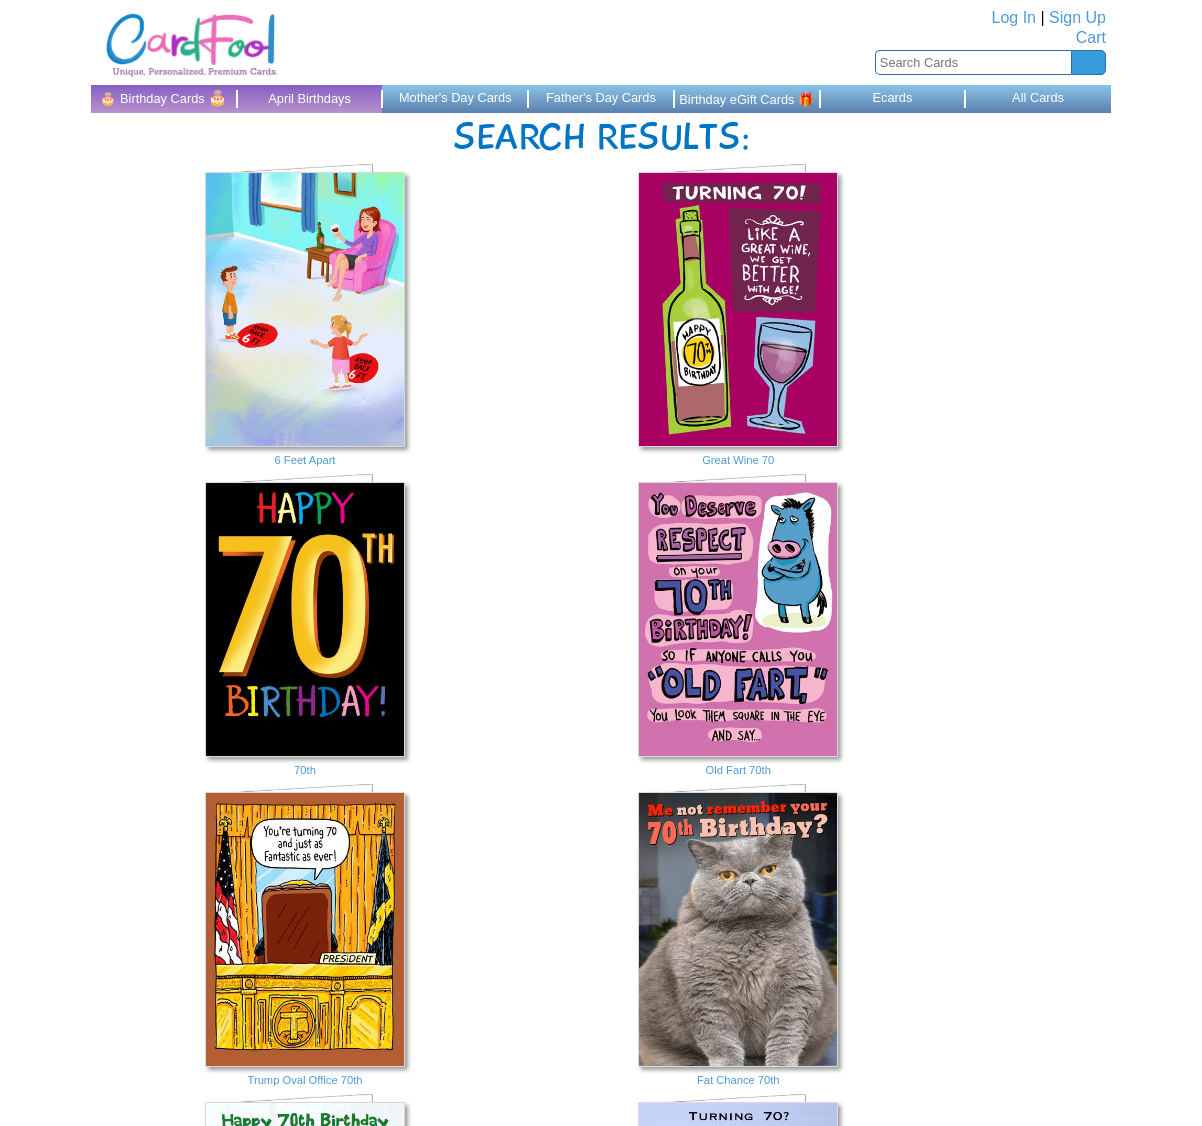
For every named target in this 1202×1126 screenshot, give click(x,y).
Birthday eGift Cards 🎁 (746, 99)
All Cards (1038, 97)
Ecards (892, 97)
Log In (1014, 17)
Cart (1091, 37)
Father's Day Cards (601, 97)
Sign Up (1077, 17)
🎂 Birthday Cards (163, 97)
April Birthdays (309, 98)
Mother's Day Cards (455, 97)
